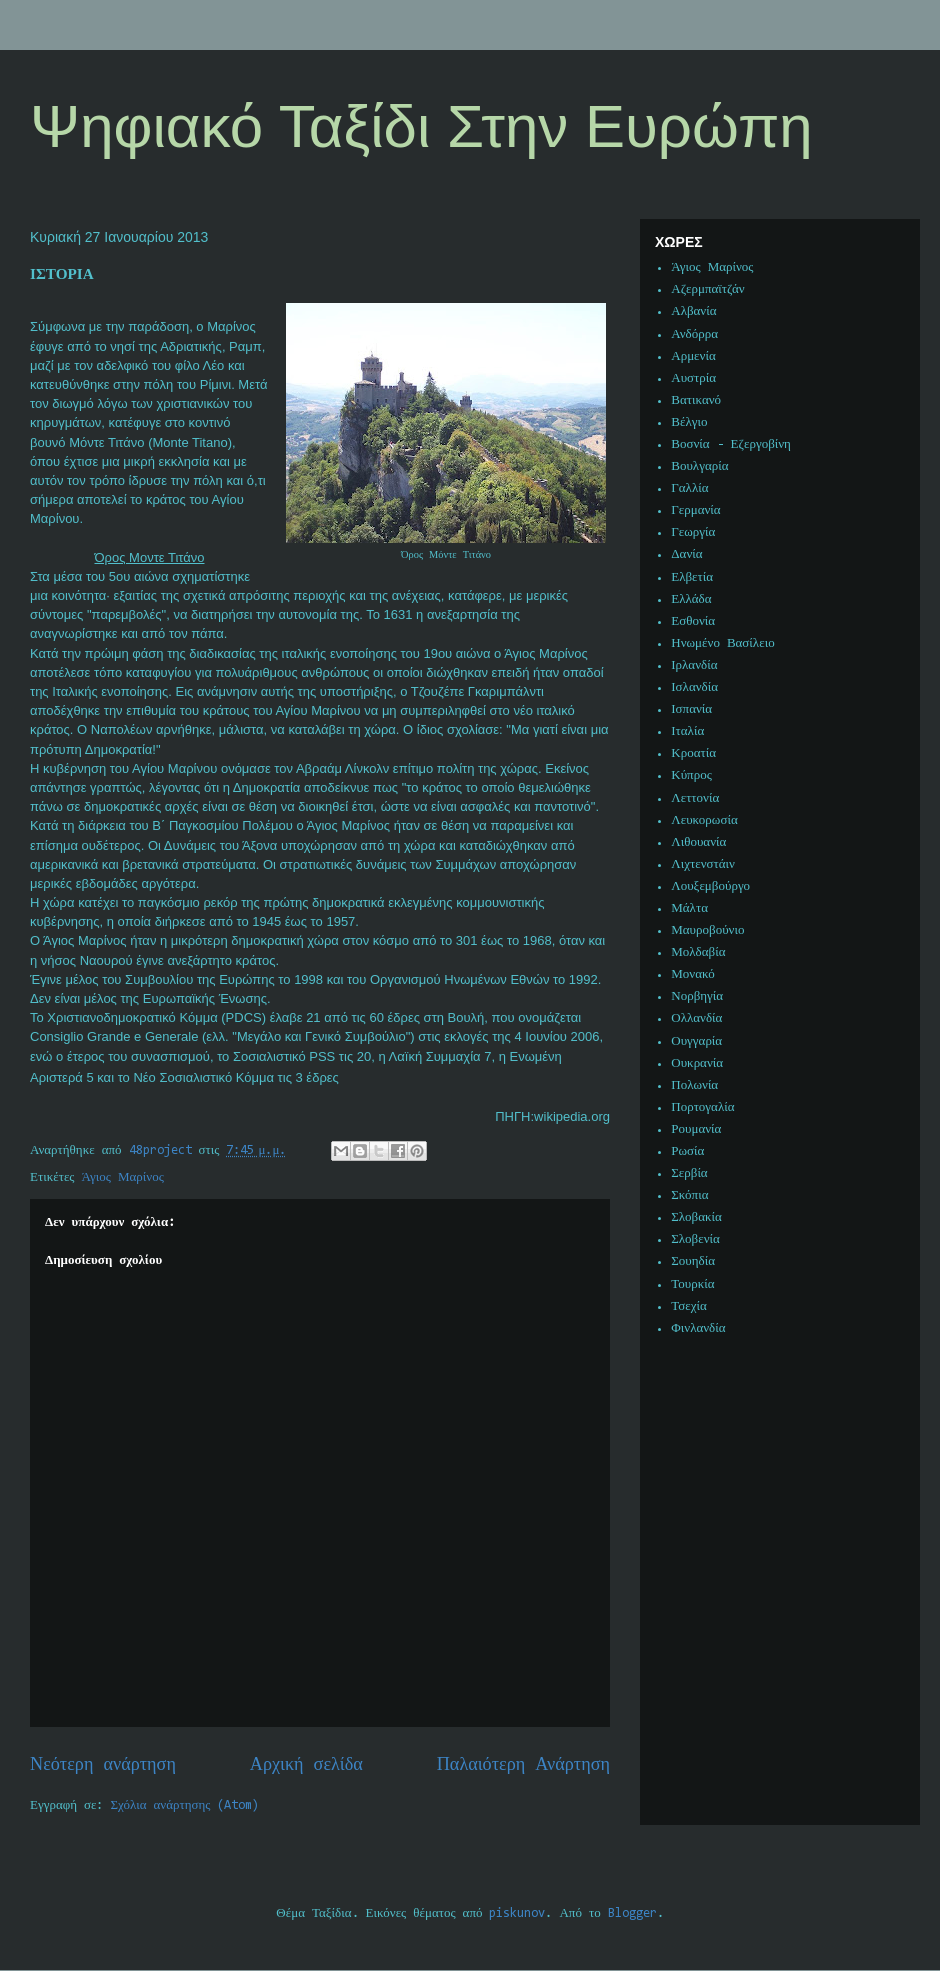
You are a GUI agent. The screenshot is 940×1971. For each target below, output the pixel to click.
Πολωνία (694, 1085)
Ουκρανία (697, 1063)
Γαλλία (689, 488)
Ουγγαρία (696, 1041)
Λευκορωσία (704, 820)
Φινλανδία (698, 1328)
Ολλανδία (696, 1018)
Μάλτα (689, 908)
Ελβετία (692, 577)
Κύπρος (691, 775)
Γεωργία (693, 532)
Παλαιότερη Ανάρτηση (523, 1765)
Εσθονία (693, 621)
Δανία (686, 554)
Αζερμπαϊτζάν (707, 289)
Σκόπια (689, 1195)
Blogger (632, 1913)
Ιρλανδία (694, 665)
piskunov (517, 1913)
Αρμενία (693, 356)
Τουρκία (692, 1284)
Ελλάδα (691, 599)
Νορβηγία (697, 996)
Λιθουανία (698, 842)
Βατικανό (696, 400)
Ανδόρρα (694, 334)
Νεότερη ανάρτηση (103, 1765)
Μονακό (693, 974)
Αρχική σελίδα (306, 1765)
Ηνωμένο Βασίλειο (722, 643)
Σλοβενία (695, 1239)
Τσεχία (689, 1306)
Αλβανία (693, 311)
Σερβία (689, 1173)
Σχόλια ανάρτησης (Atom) (185, 1805)
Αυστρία (693, 378)
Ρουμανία (696, 1129)
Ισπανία (691, 709)
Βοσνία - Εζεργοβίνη (731, 444)
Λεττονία (695, 798)
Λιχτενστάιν (703, 864)
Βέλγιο (689, 422)
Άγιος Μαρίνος (123, 1177)
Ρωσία (687, 1151)
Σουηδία (693, 1261)
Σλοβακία (696, 1217)
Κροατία (693, 753)
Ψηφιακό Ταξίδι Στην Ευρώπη (421, 126)
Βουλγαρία (699, 466)
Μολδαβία (698, 952)
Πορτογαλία (702, 1107)
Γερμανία (695, 510)
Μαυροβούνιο (707, 930)
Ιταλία (687, 731)
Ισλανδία (694, 687)
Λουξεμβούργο (710, 886)
